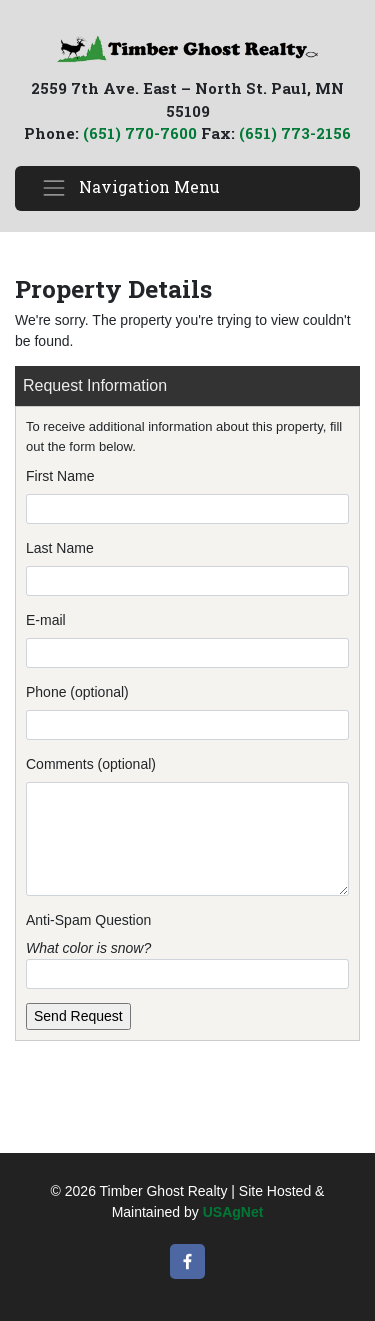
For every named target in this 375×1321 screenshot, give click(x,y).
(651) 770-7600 (140, 133)
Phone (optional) (77, 692)
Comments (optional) (91, 764)
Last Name (60, 548)
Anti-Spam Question (88, 920)
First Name (60, 476)
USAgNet (233, 1212)
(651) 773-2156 (295, 133)
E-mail (46, 620)
